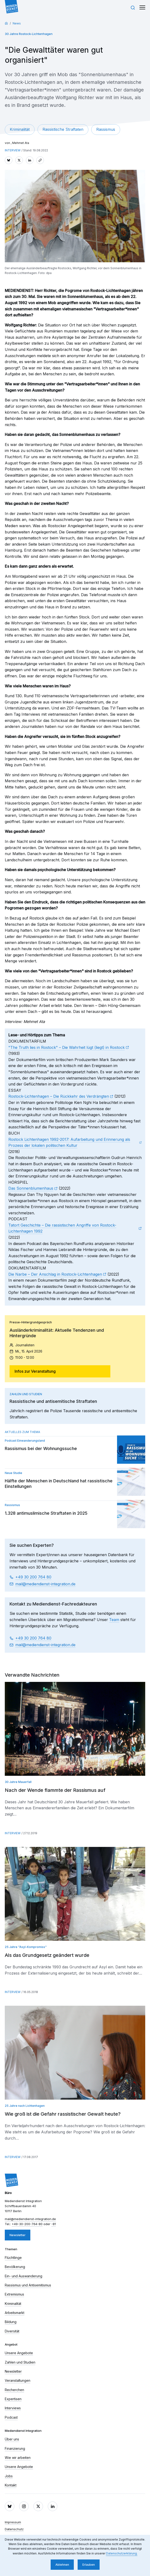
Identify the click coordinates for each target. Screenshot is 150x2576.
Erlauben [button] (88, 2564)
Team (114, 1619)
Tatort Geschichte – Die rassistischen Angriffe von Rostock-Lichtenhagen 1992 (62, 1228)
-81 (53, 2224)
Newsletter (18, 2235)
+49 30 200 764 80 (33, 1577)
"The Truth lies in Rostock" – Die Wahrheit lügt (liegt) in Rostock (66, 1047)
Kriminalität (20, 129)
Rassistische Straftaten (63, 129)
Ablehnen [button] (62, 2564)
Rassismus (105, 129)
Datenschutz (14, 2529)
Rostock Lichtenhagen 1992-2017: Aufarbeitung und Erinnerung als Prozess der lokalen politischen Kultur (69, 1142)
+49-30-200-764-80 (27, 2224)
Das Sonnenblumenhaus (30, 1188)
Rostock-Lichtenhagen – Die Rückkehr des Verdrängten (58, 1096)
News (17, 23)
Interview (13, 150)
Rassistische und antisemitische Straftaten (53, 1401)
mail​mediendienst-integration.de (45, 1584)
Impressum (13, 2522)
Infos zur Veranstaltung (35, 1371)
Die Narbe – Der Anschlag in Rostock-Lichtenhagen (55, 1274)
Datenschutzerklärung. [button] (122, 2553)
